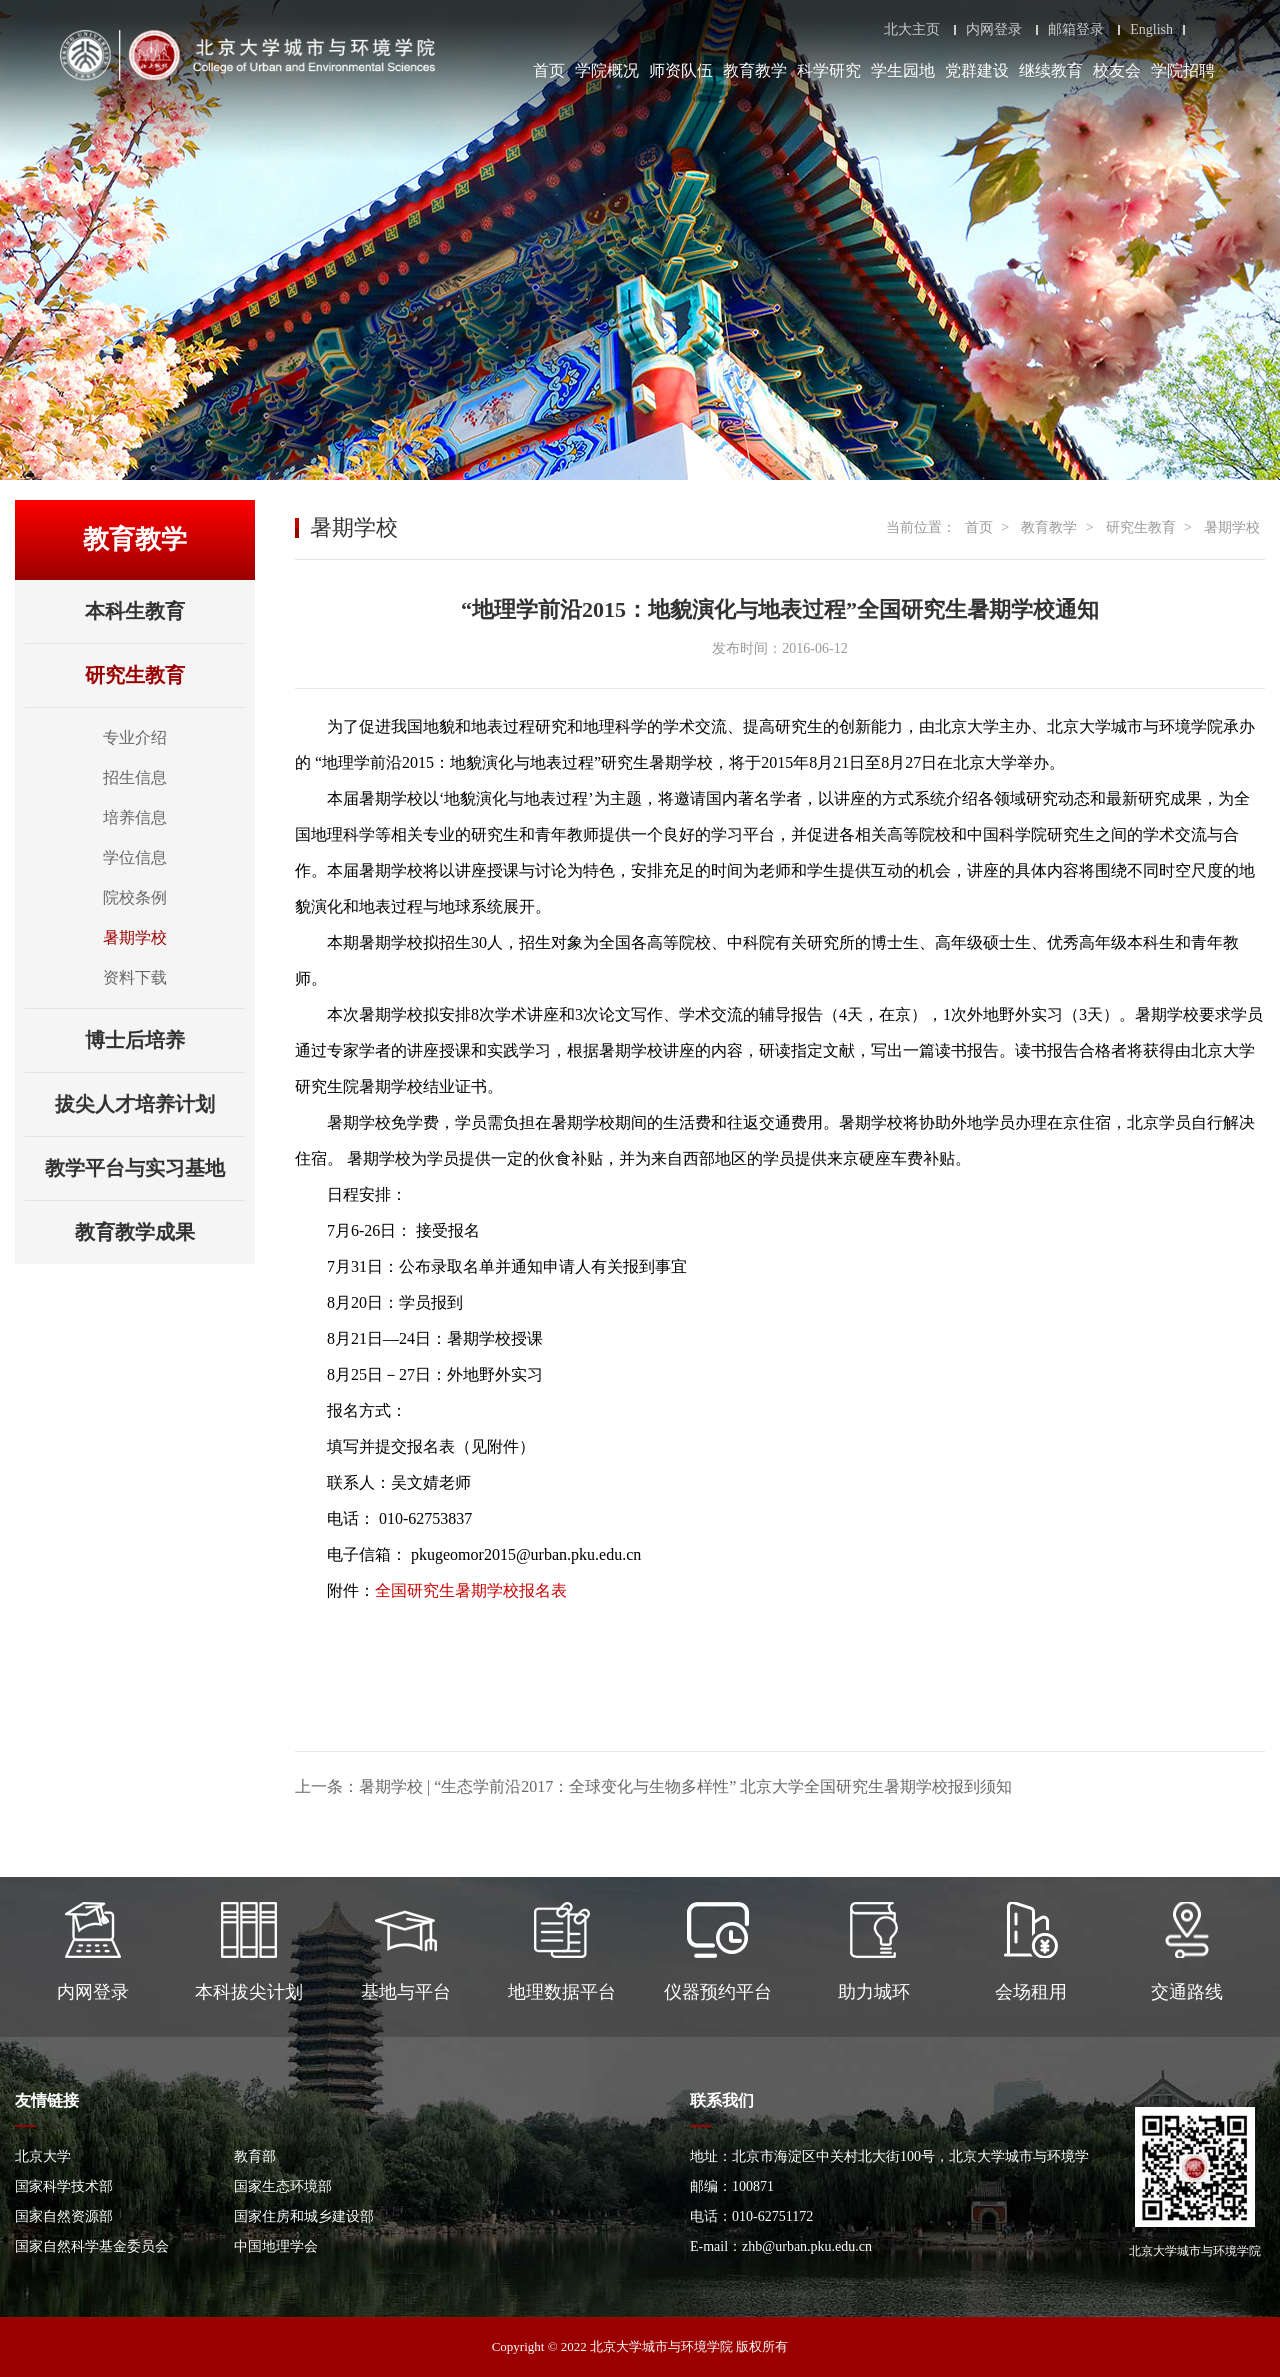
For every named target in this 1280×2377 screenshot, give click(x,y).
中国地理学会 (276, 2246)
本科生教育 (165, 611)
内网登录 (994, 30)
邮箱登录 (1076, 30)
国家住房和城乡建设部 (304, 2216)
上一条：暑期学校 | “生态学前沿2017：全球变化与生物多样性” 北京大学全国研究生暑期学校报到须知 (653, 1786)
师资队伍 (681, 70)
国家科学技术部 (64, 2186)
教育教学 (755, 70)
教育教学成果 (160, 1232)
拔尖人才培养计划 (150, 1104)
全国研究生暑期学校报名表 (471, 1590)
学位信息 (135, 857)
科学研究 (829, 70)
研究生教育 (165, 675)
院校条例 (135, 897)
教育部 (255, 2156)
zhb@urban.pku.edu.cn (807, 2246)
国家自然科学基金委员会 (92, 2246)
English (1151, 30)
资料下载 (135, 977)
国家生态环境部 (283, 2186)
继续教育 (1051, 70)
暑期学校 (135, 937)
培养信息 (135, 817)
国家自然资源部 (64, 2216)
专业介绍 (135, 737)
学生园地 (903, 70)
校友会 (1117, 70)
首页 (549, 70)
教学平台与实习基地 (145, 1168)
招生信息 (135, 777)
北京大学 (43, 2156)
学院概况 (607, 70)
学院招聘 (1183, 70)
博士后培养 (165, 1040)
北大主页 (912, 30)
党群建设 (977, 70)
